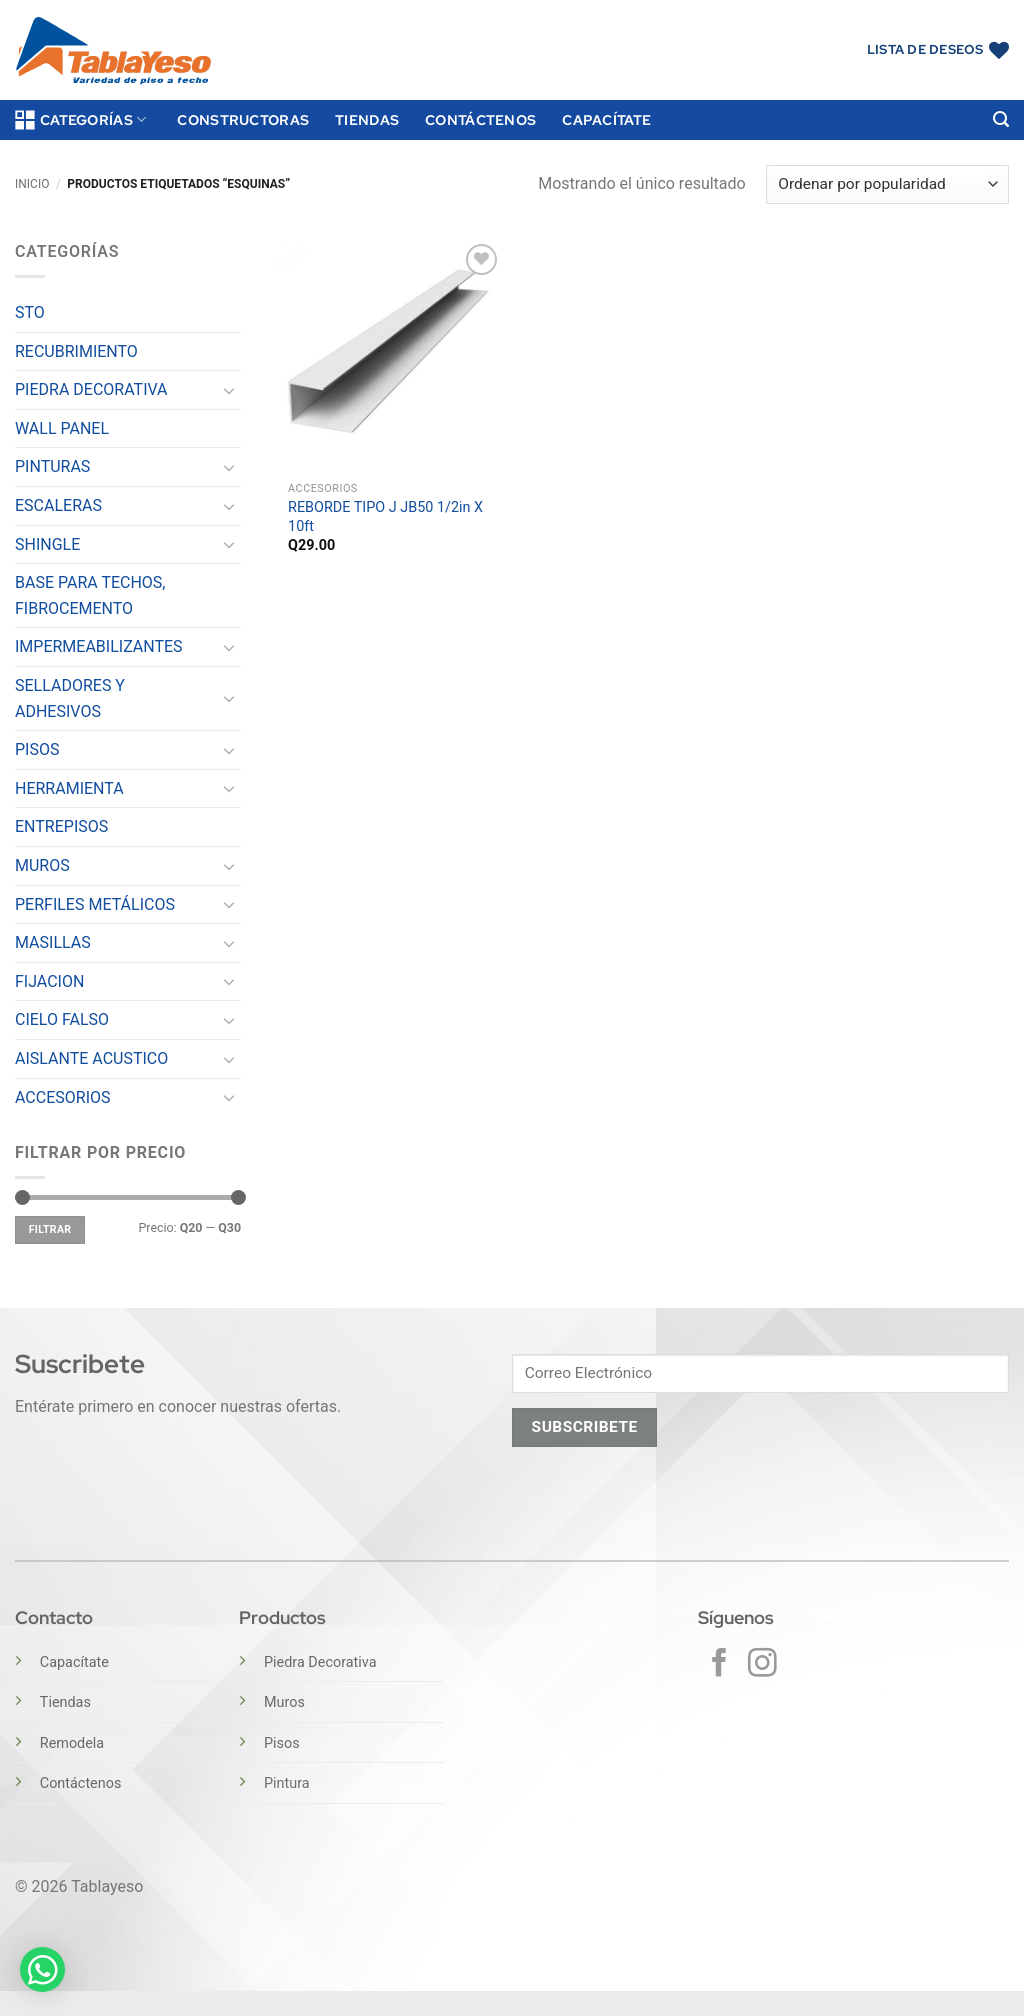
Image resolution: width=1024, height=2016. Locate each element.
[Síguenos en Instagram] (762, 1665)
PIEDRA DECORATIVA (91, 389)
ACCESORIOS (63, 1097)
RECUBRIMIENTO (76, 351)
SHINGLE (47, 544)
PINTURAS (52, 466)
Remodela (72, 1743)
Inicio (32, 184)
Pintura (287, 1783)
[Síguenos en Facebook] (719, 1665)
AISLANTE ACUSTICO (91, 1058)
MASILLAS (53, 942)
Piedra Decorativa (320, 1662)
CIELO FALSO (62, 1019)
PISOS (37, 749)
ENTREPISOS (61, 826)
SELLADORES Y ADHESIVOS (70, 698)
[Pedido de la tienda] (887, 184)
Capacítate (606, 119)
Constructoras (243, 119)
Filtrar (50, 1229)
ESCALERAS (58, 505)
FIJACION (49, 981)
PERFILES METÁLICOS (95, 904)
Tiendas (367, 119)
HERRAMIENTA (69, 788)
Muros (284, 1702)
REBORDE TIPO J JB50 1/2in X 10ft (385, 517)
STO (30, 312)
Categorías (80, 120)
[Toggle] (229, 390)
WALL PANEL (62, 428)
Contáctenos (480, 119)
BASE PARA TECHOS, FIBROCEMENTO (90, 595)
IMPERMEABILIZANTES (99, 646)
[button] (1001, 119)
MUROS (42, 865)
